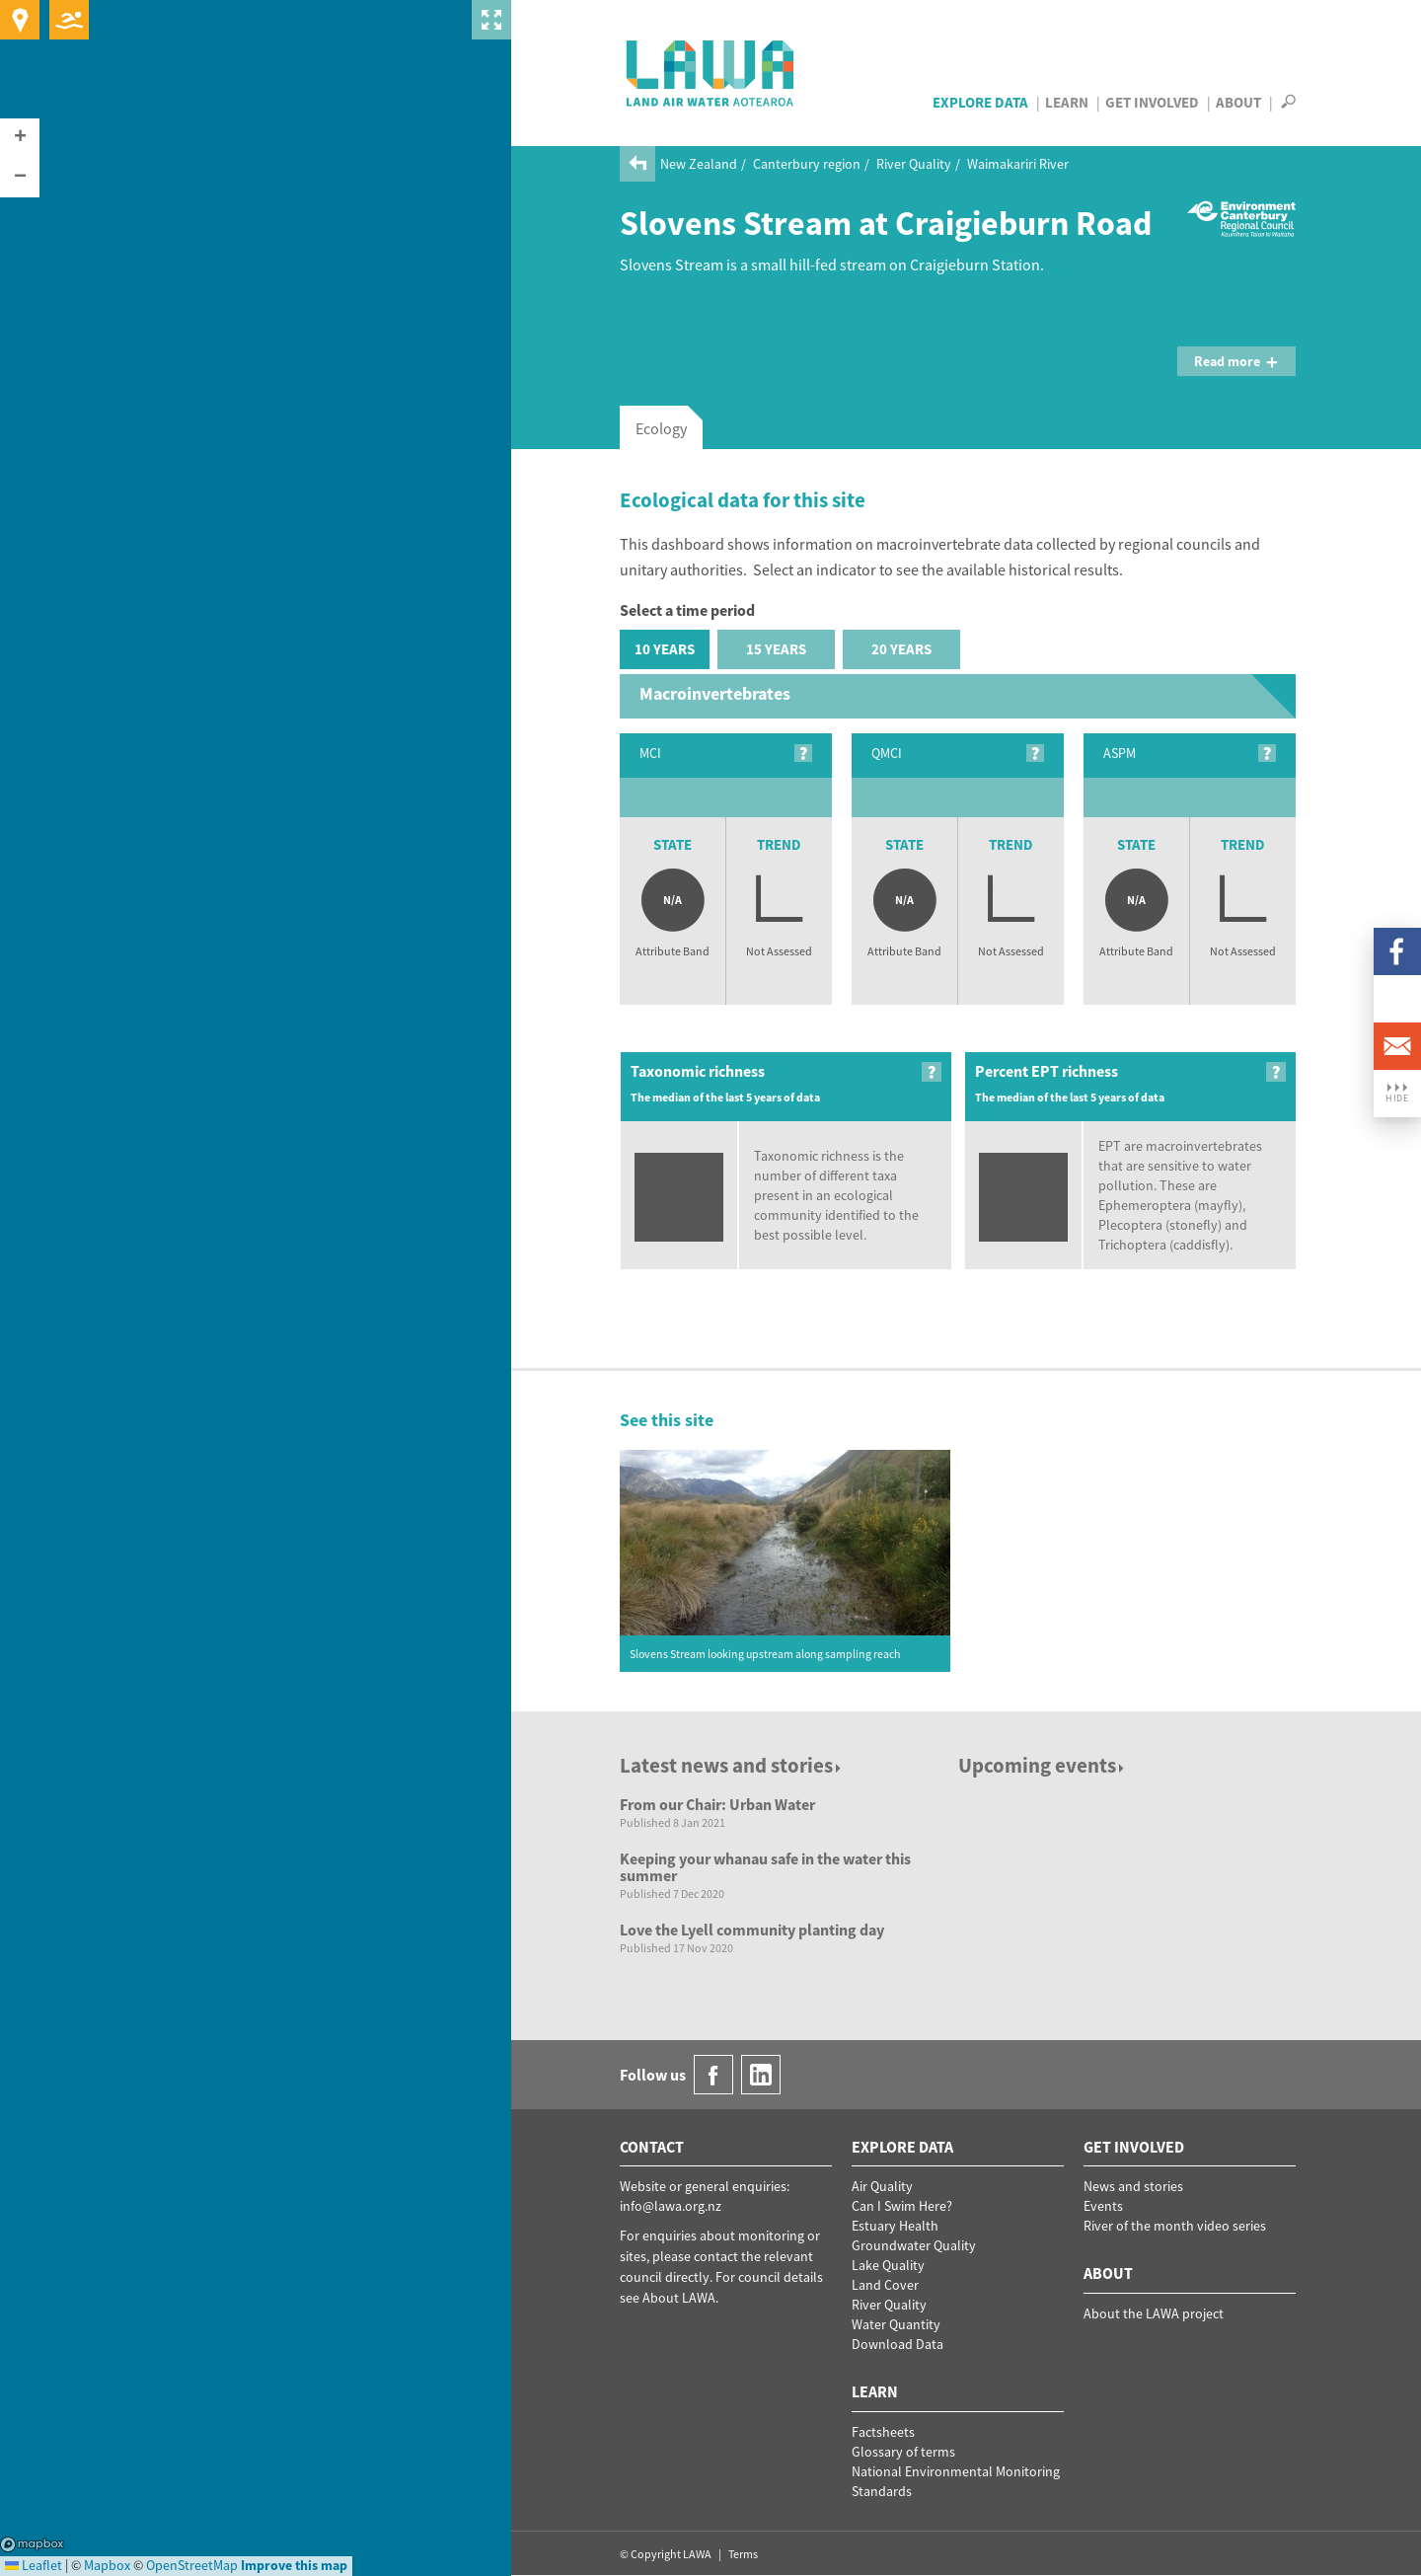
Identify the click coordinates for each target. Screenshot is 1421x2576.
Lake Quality (888, 2265)
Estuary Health (895, 2226)
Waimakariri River (1018, 164)
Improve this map (294, 2565)
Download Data (897, 2344)
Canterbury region (806, 164)
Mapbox (32, 2544)
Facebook (1397, 951)
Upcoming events (1042, 1765)
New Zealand (698, 164)
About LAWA (678, 2298)
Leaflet (33, 2565)
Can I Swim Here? (902, 2206)
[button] (19, 138)
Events (1103, 2206)
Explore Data (980, 102)
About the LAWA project (1154, 2313)
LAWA (711, 73)
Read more (1236, 361)
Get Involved (1152, 102)
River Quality (913, 164)
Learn (1066, 102)
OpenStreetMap (192, 2565)
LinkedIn (1397, 999)
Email (1397, 1046)
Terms (743, 2553)
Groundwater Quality (914, 2245)
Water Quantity (896, 2324)
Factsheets (883, 2432)
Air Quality (882, 2186)
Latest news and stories (732, 1765)
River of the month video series (1175, 2226)
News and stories (1133, 2186)
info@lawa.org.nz (670, 2206)
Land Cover (885, 2285)
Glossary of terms (903, 2452)
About (1238, 102)
